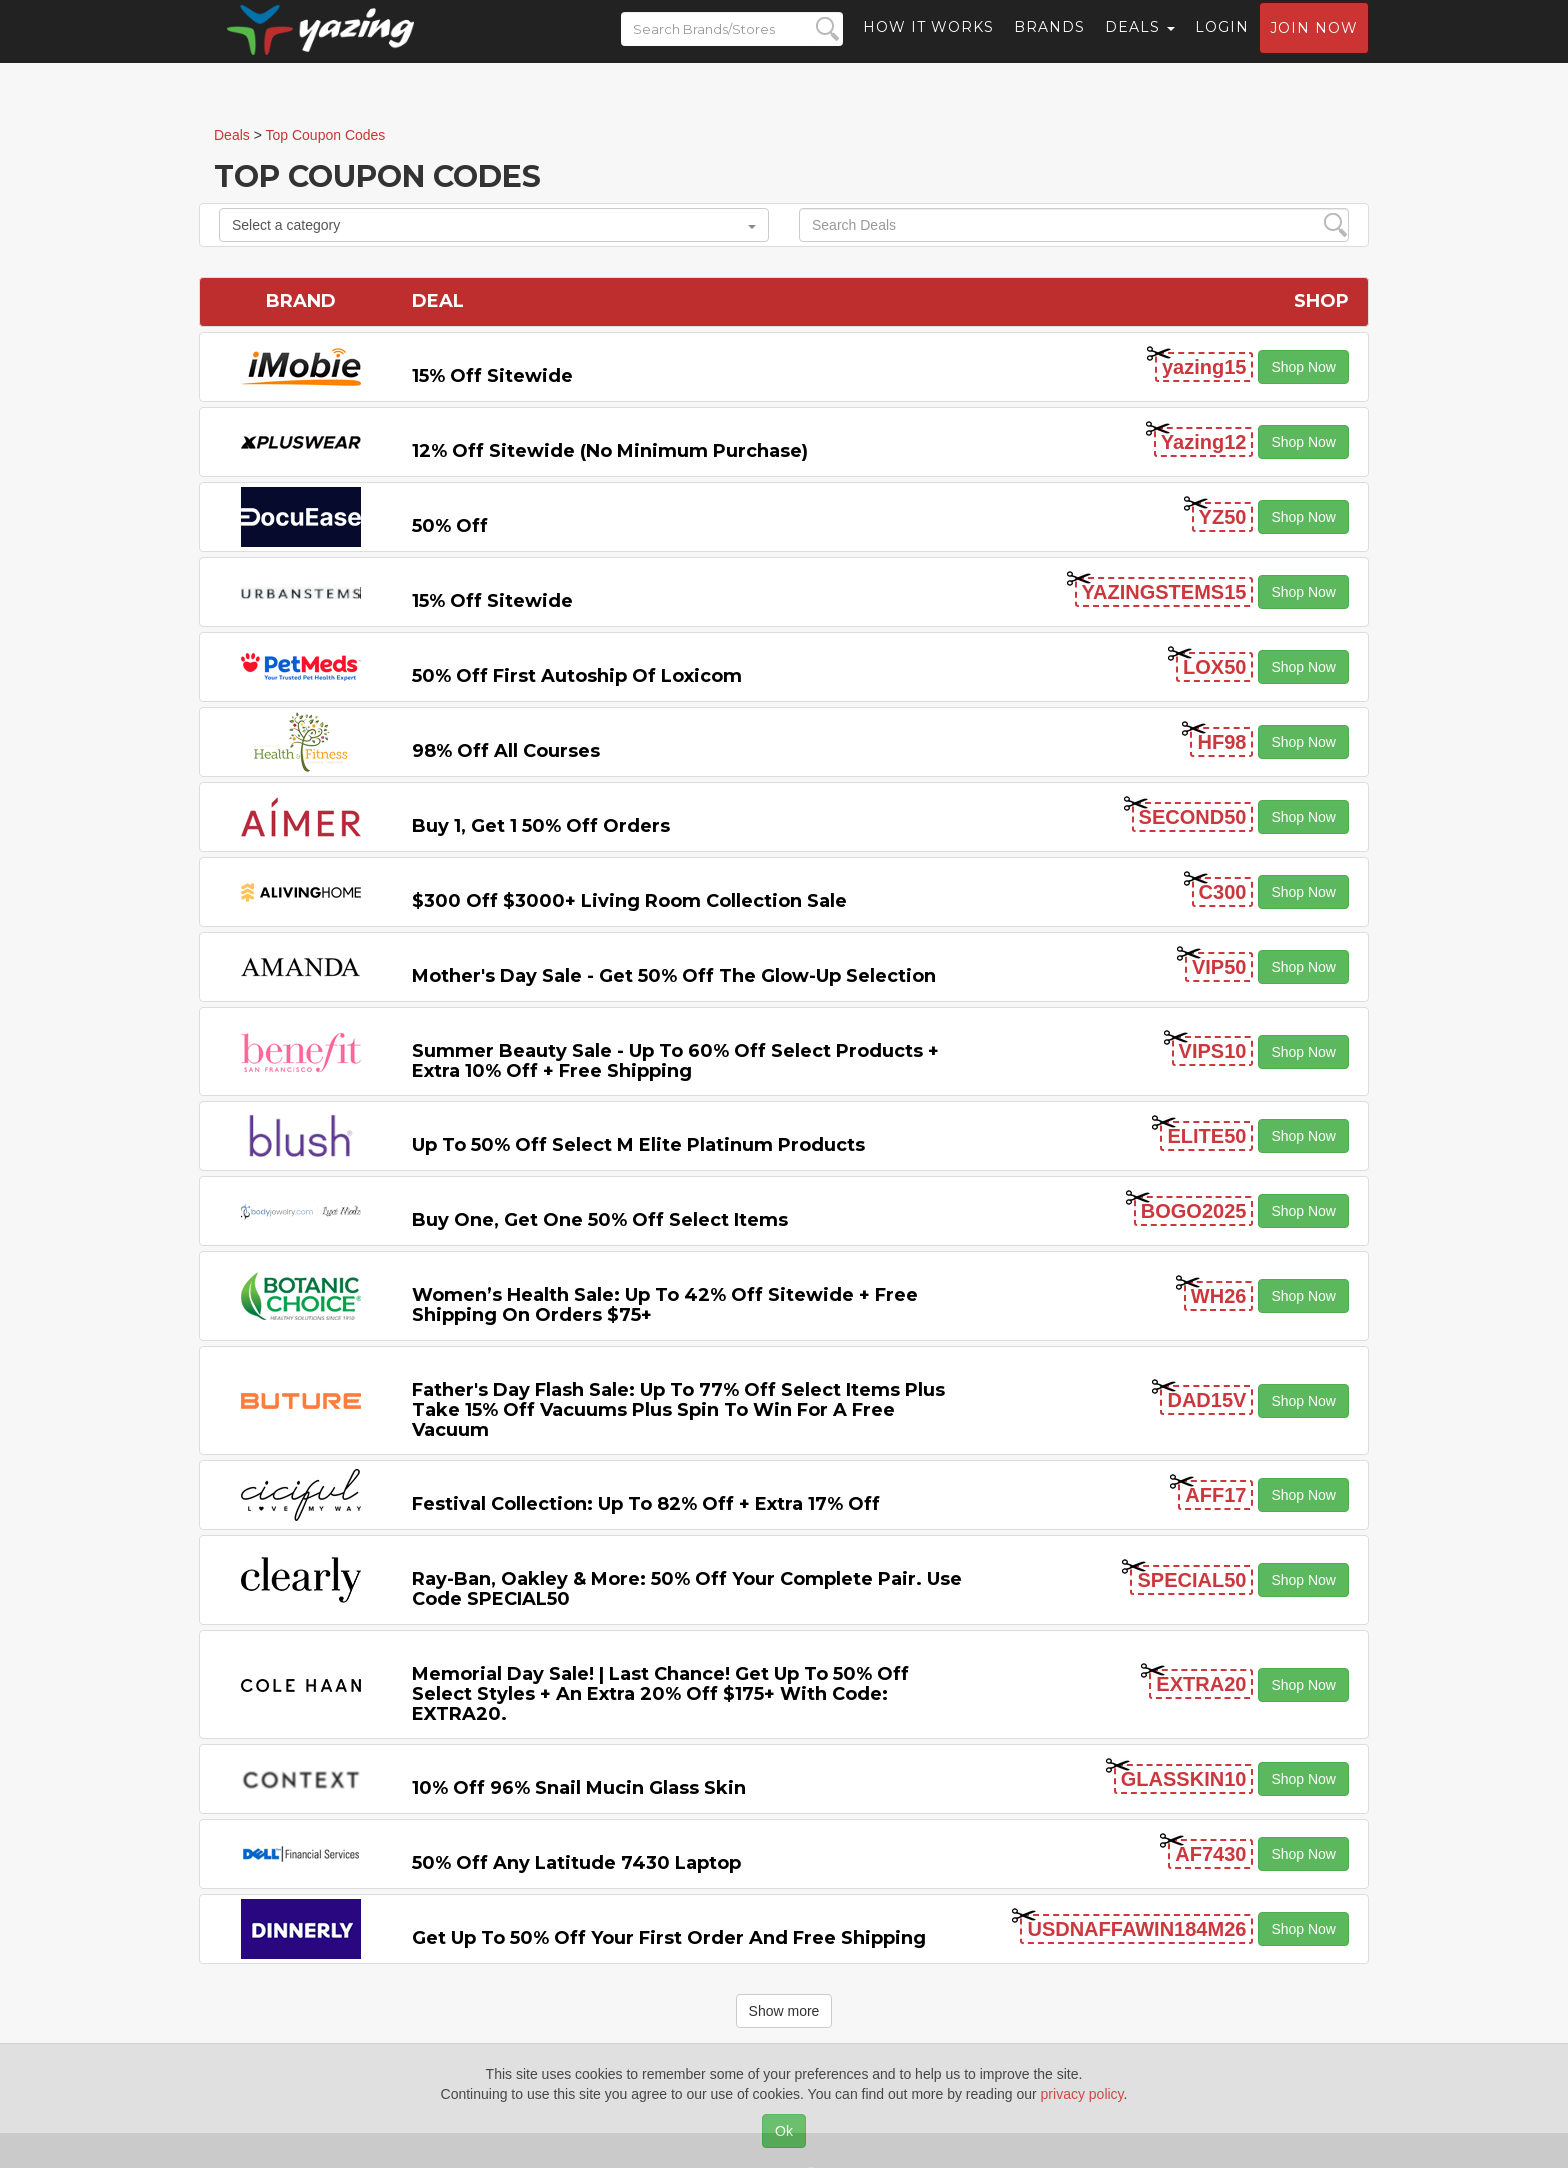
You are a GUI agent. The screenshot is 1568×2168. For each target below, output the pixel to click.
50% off (450, 526)
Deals (1140, 45)
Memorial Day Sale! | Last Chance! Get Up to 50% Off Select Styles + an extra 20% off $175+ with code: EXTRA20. (660, 1694)
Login (1222, 45)
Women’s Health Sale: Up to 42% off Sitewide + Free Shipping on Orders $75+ (665, 1305)
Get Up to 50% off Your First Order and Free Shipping (669, 1938)
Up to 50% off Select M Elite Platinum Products (638, 1145)
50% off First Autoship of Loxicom (577, 676)
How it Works (928, 45)
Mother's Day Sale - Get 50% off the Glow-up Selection (674, 976)
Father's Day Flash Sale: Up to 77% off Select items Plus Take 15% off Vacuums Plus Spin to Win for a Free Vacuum (678, 1410)
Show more (784, 2011)
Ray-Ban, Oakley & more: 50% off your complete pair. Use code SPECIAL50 (687, 1589)
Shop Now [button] (1303, 367)
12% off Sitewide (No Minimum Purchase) (610, 451)
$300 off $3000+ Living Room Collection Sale (629, 901)
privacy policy (1082, 2094)
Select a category (494, 225)
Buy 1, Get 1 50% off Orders (541, 826)
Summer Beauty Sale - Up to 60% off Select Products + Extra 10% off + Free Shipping (675, 1061)
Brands (1049, 45)
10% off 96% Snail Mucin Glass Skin (579, 1788)
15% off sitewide (492, 376)
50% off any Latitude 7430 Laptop (576, 1863)
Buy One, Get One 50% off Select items (600, 1220)
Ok (784, 2131)
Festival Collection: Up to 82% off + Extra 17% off (646, 1504)
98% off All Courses (506, 751)
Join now (1314, 46)
